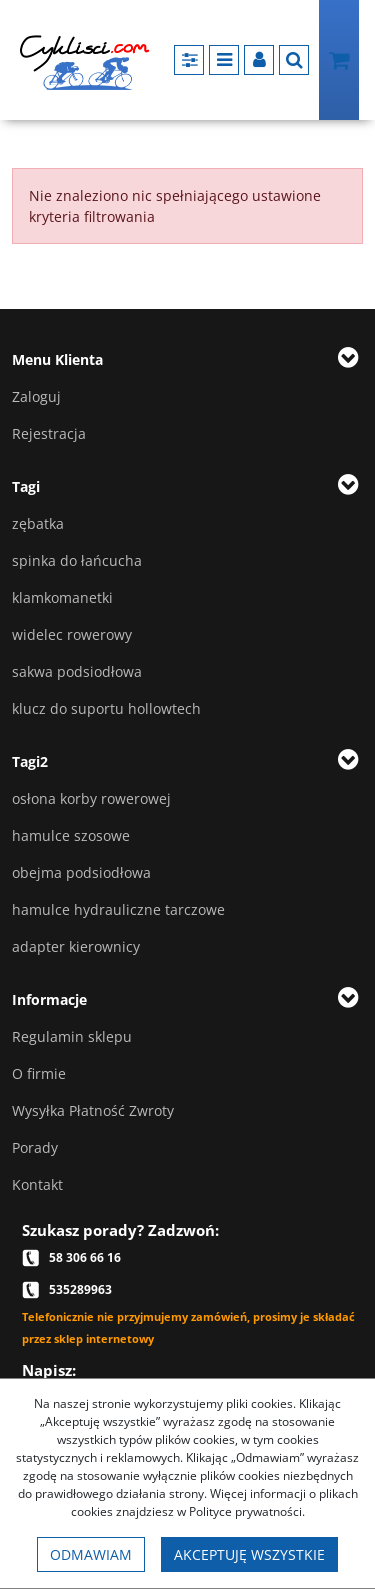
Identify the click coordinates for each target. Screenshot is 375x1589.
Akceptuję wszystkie (249, 1554)
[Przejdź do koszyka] (339, 60)
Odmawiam (91, 1554)
